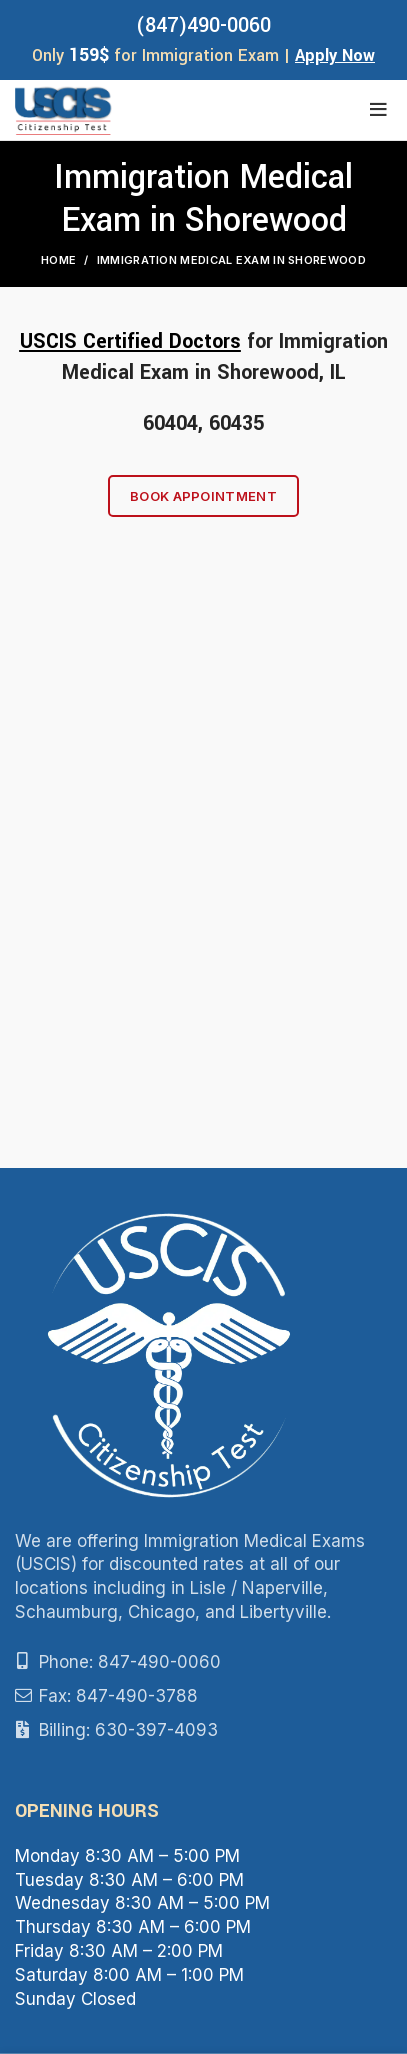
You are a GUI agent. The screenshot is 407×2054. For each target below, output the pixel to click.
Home (58, 260)
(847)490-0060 (203, 25)
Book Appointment (203, 496)
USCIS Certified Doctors (130, 341)
